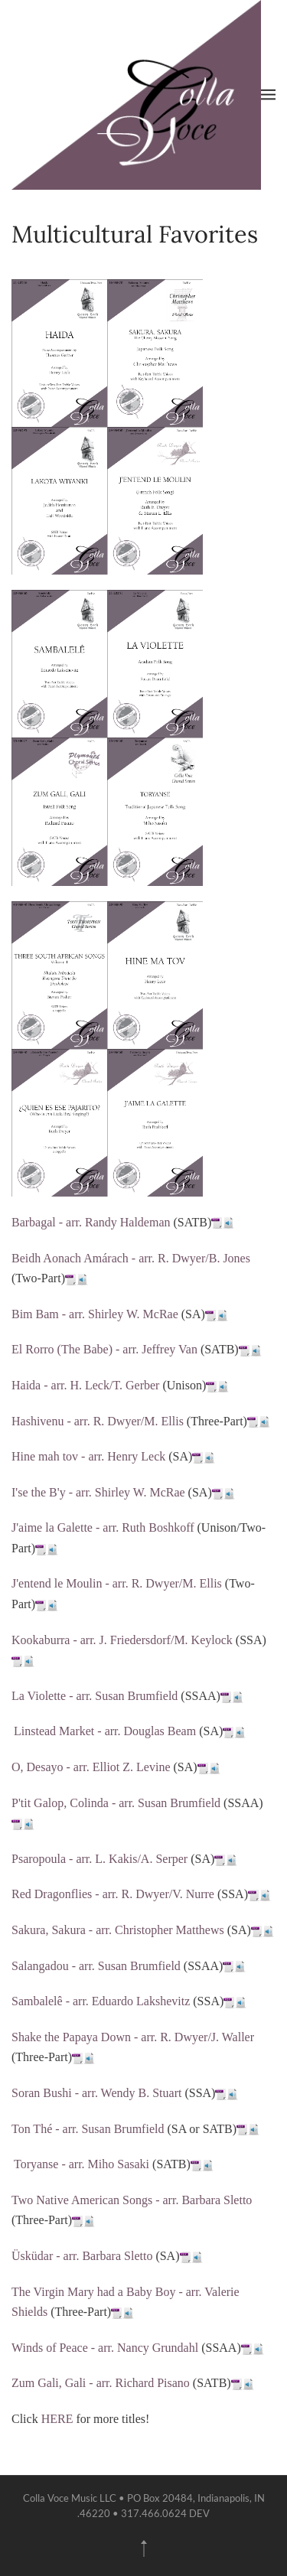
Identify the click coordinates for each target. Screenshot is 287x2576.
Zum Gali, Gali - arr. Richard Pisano (100, 2382)
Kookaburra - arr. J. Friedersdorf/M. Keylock (122, 1639)
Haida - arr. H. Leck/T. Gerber (85, 1385)
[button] (268, 95)
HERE (57, 2418)
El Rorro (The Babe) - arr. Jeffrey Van (104, 1349)
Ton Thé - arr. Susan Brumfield (87, 2128)
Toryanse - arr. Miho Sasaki (81, 2164)
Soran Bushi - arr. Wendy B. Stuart (96, 2092)
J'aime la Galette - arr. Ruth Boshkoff (102, 1527)
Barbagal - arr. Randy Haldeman (90, 1222)
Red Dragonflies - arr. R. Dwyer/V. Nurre (112, 1893)
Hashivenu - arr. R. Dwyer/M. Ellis (97, 1421)
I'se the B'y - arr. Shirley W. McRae (98, 1492)
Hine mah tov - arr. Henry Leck (88, 1456)
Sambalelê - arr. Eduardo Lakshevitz (100, 2001)
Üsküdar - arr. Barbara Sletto (81, 2255)
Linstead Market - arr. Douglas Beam (105, 1730)
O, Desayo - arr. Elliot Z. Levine (91, 1766)
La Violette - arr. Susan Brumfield (94, 1695)
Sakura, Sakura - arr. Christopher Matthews (117, 1929)
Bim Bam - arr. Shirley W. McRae (94, 1314)
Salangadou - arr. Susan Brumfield (96, 1965)
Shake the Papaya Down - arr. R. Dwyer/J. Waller (132, 2037)
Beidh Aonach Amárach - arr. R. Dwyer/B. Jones (130, 1258)
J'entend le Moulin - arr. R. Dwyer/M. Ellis (116, 1583)
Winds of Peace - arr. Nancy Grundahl (104, 2347)
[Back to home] (136, 95)
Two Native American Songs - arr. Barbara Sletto (131, 2199)
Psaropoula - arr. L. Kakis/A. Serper (99, 1858)
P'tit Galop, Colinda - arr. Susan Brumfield (115, 1802)
